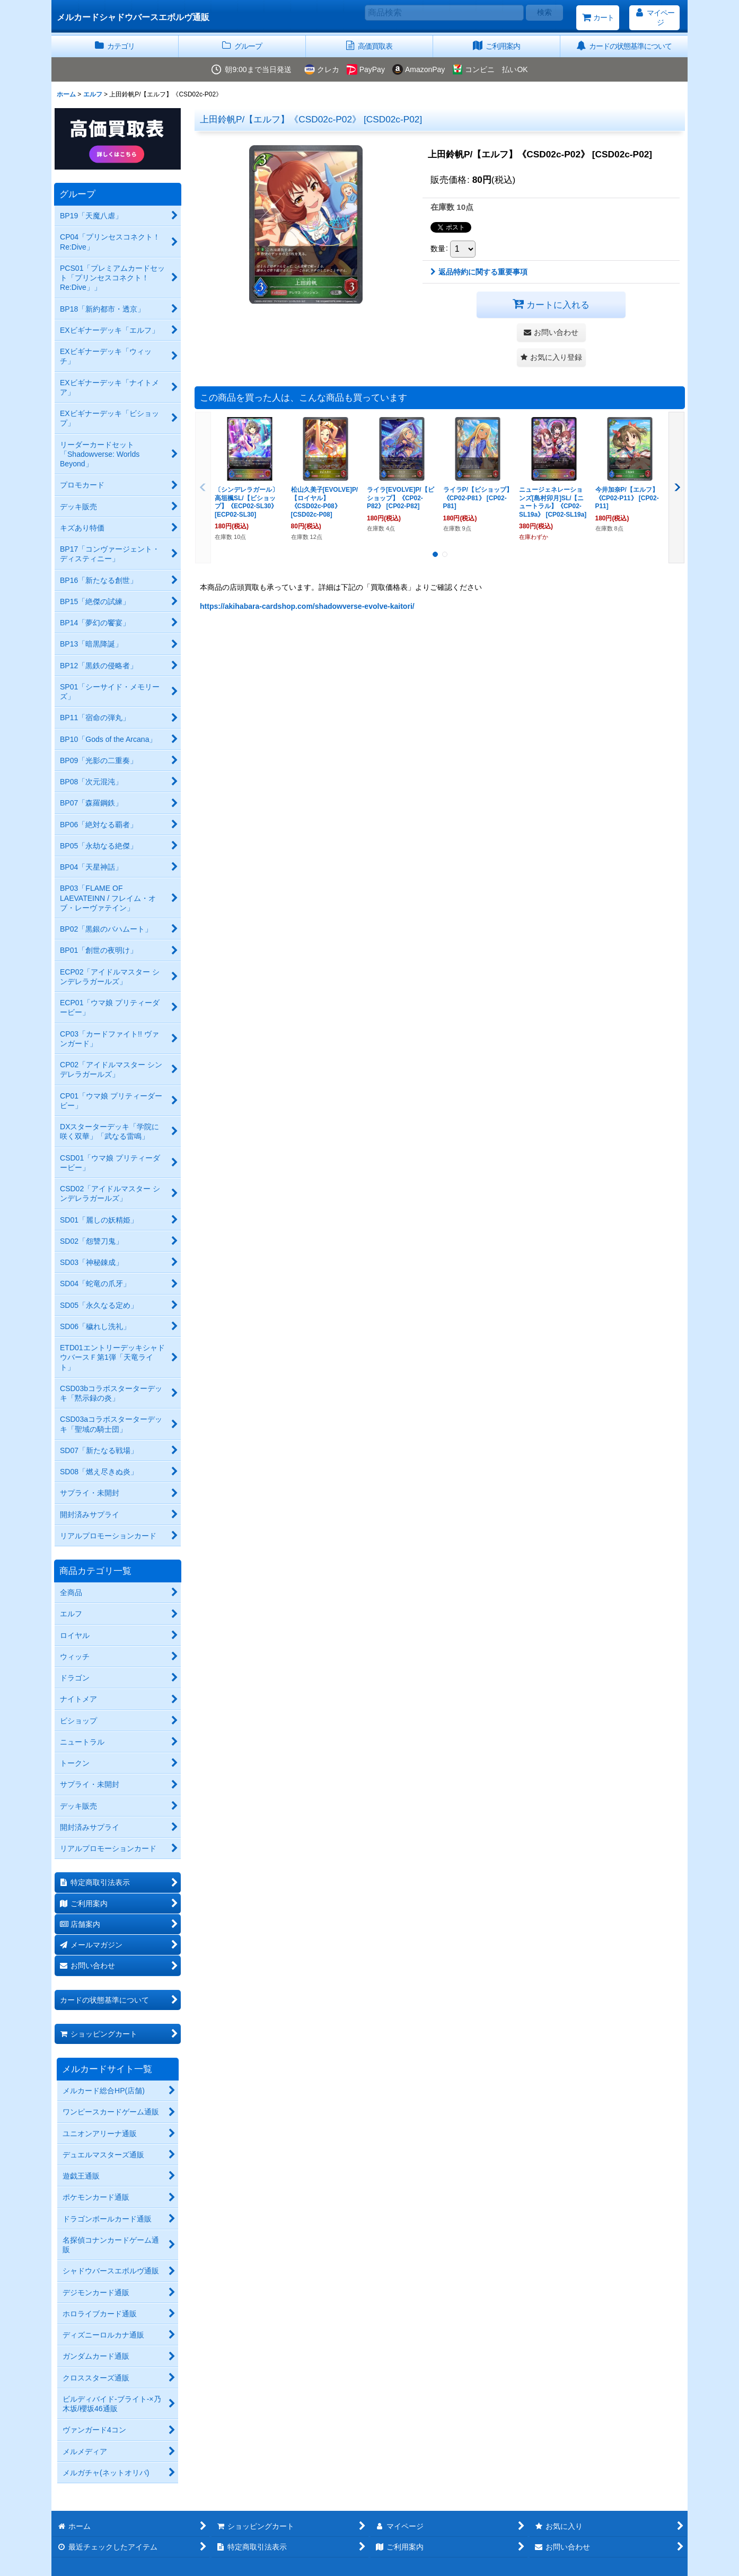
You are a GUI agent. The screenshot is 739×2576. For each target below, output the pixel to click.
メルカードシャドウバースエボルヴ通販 (133, 17)
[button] (551, 357)
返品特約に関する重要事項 (478, 272)
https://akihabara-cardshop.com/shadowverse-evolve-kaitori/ (307, 606)
